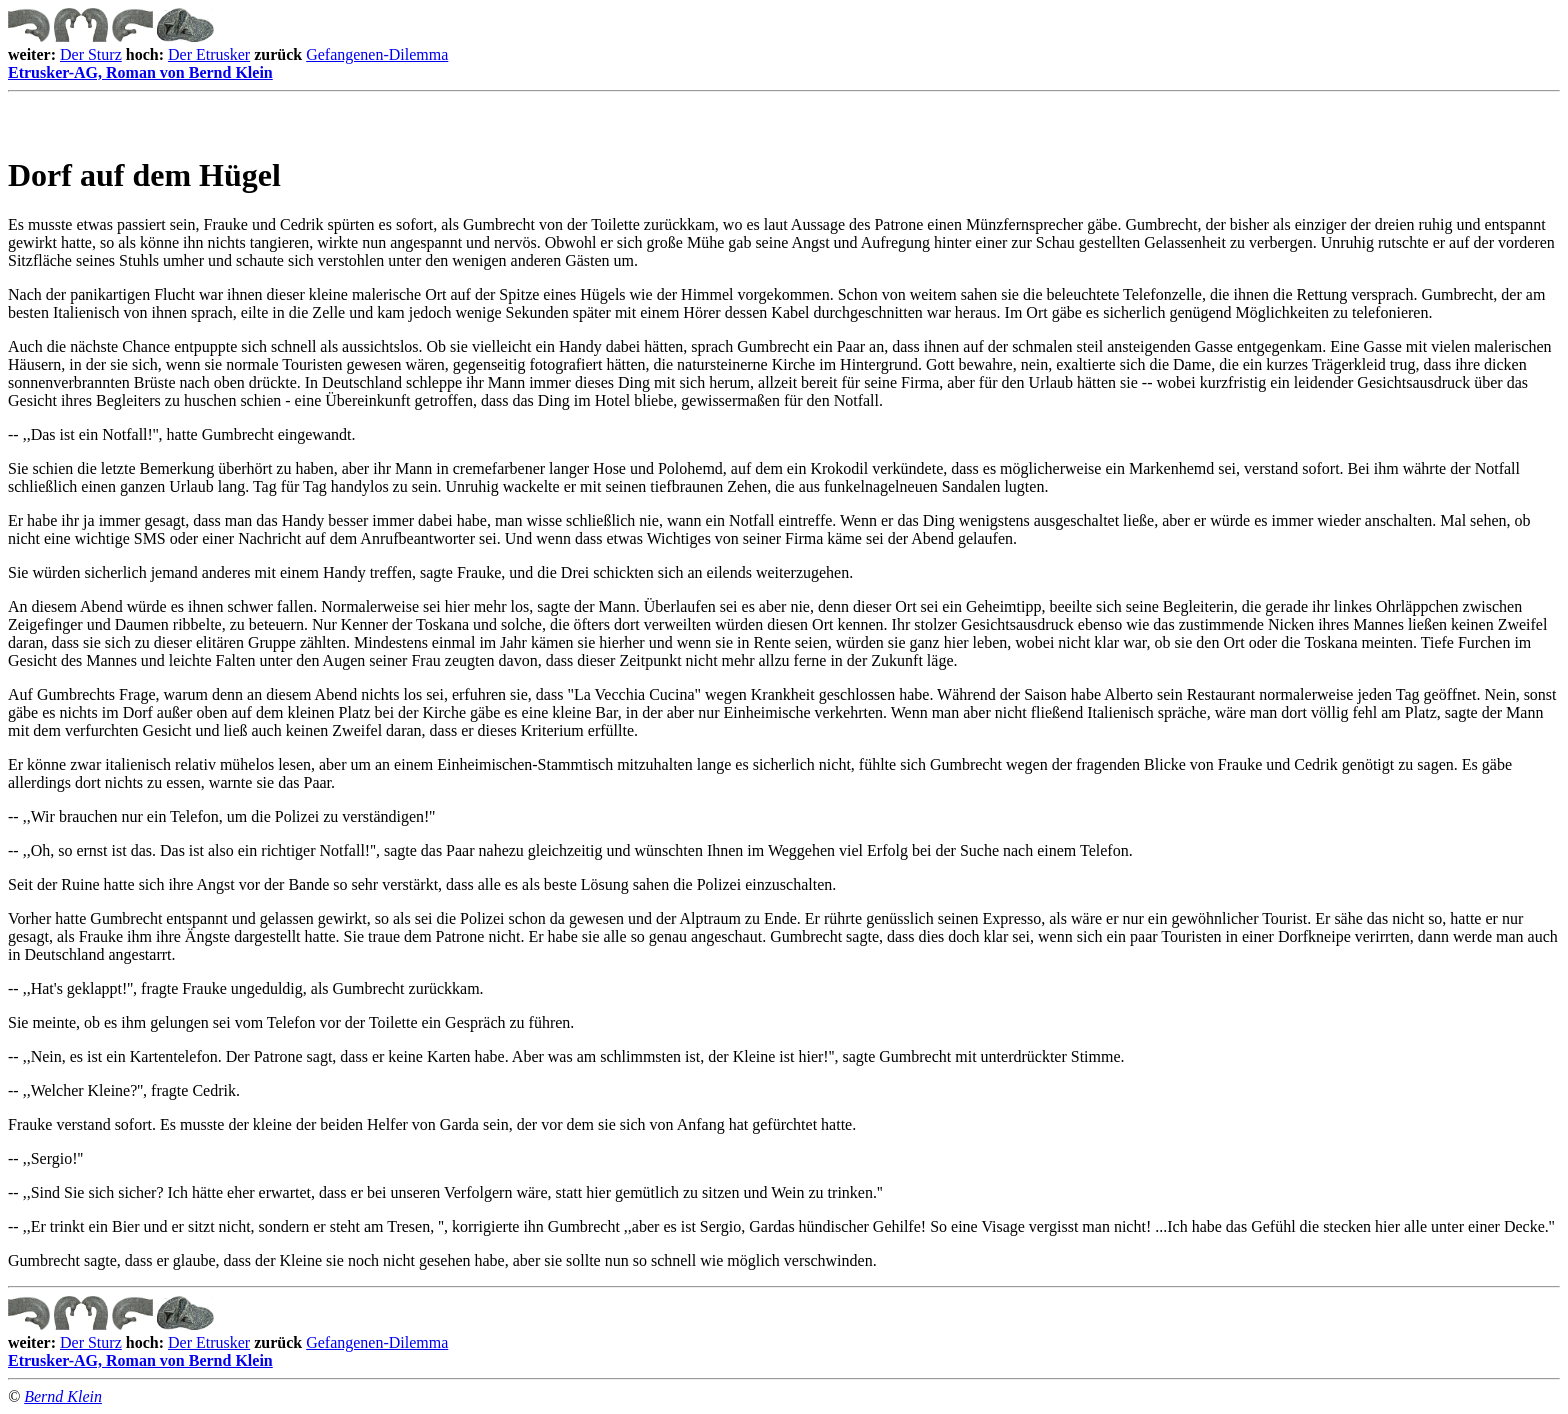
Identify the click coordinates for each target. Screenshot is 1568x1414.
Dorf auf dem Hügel (144, 175)
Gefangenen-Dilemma (377, 54)
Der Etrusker (209, 54)
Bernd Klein (63, 1396)
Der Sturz (91, 54)
